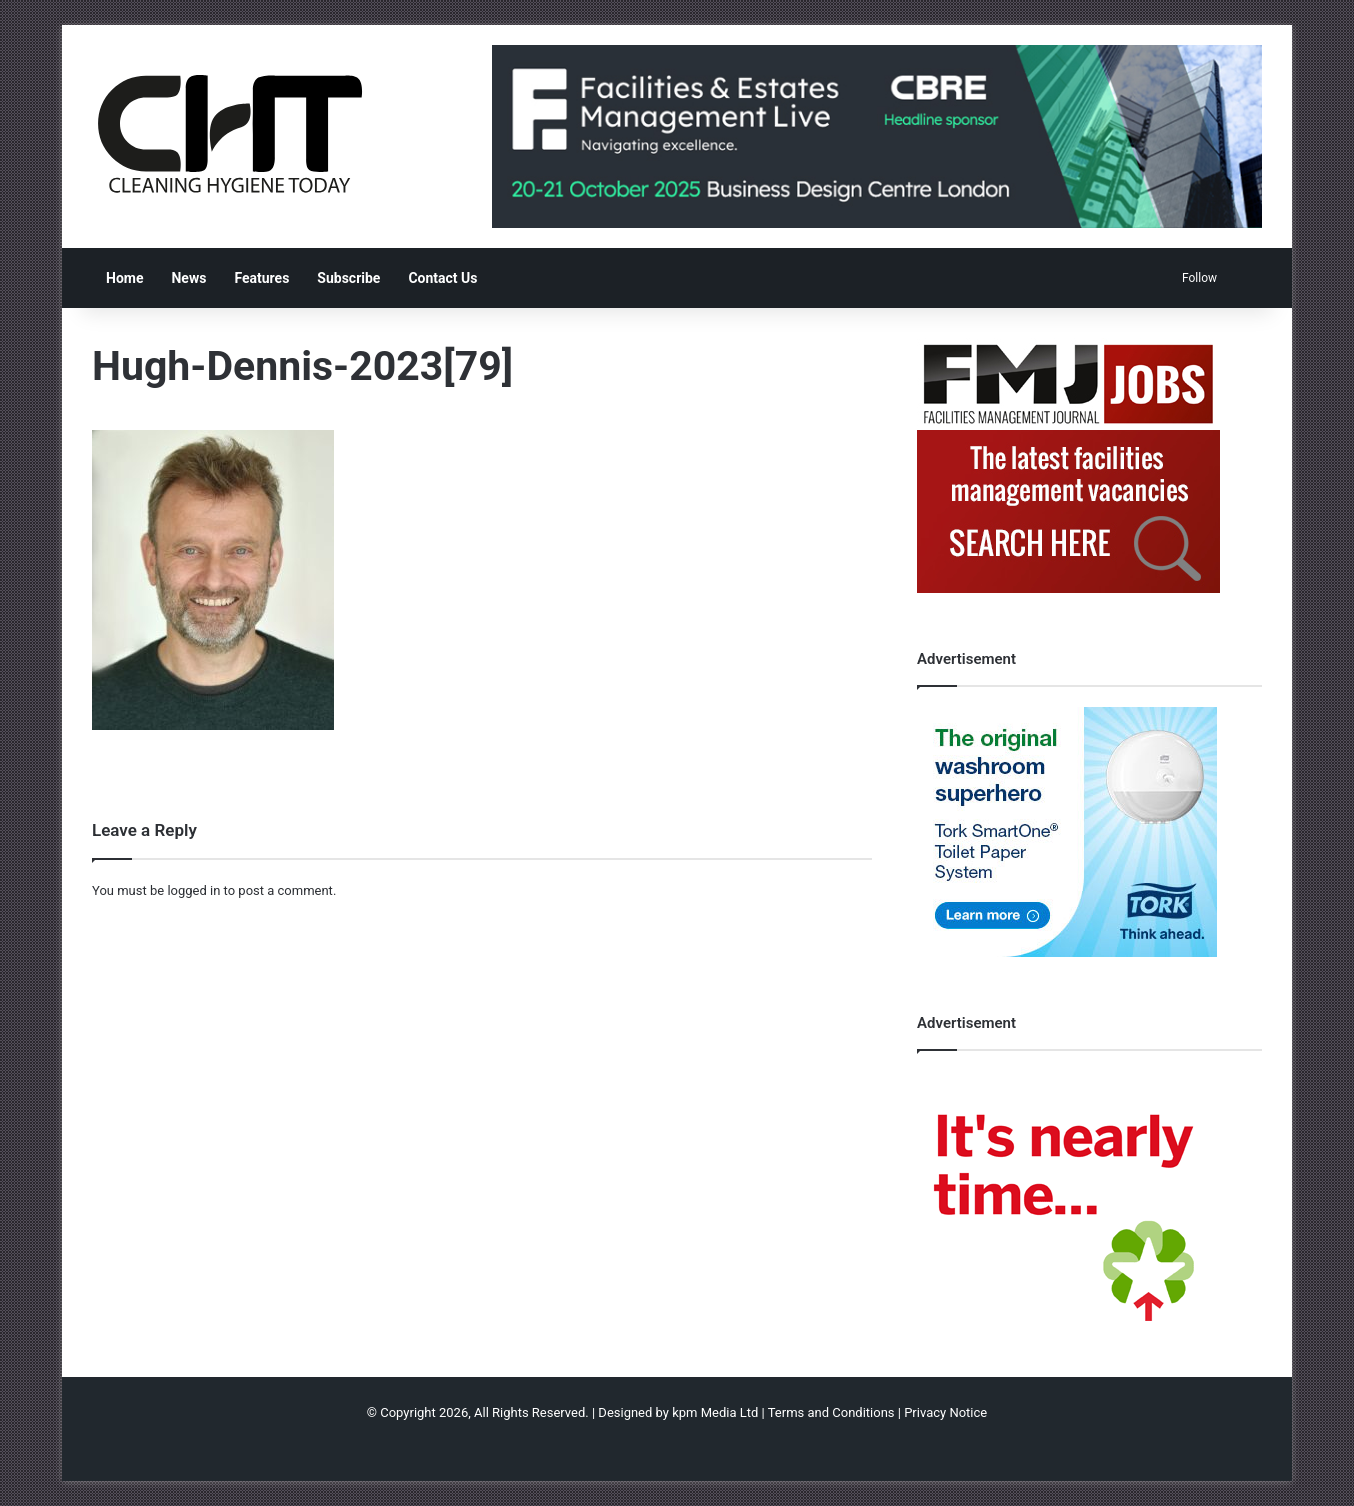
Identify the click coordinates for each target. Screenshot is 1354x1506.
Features (261, 278)
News (188, 278)
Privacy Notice (945, 1412)
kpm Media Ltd (715, 1412)
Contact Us (442, 278)
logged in (193, 890)
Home (124, 278)
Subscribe (348, 278)
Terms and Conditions (831, 1412)
